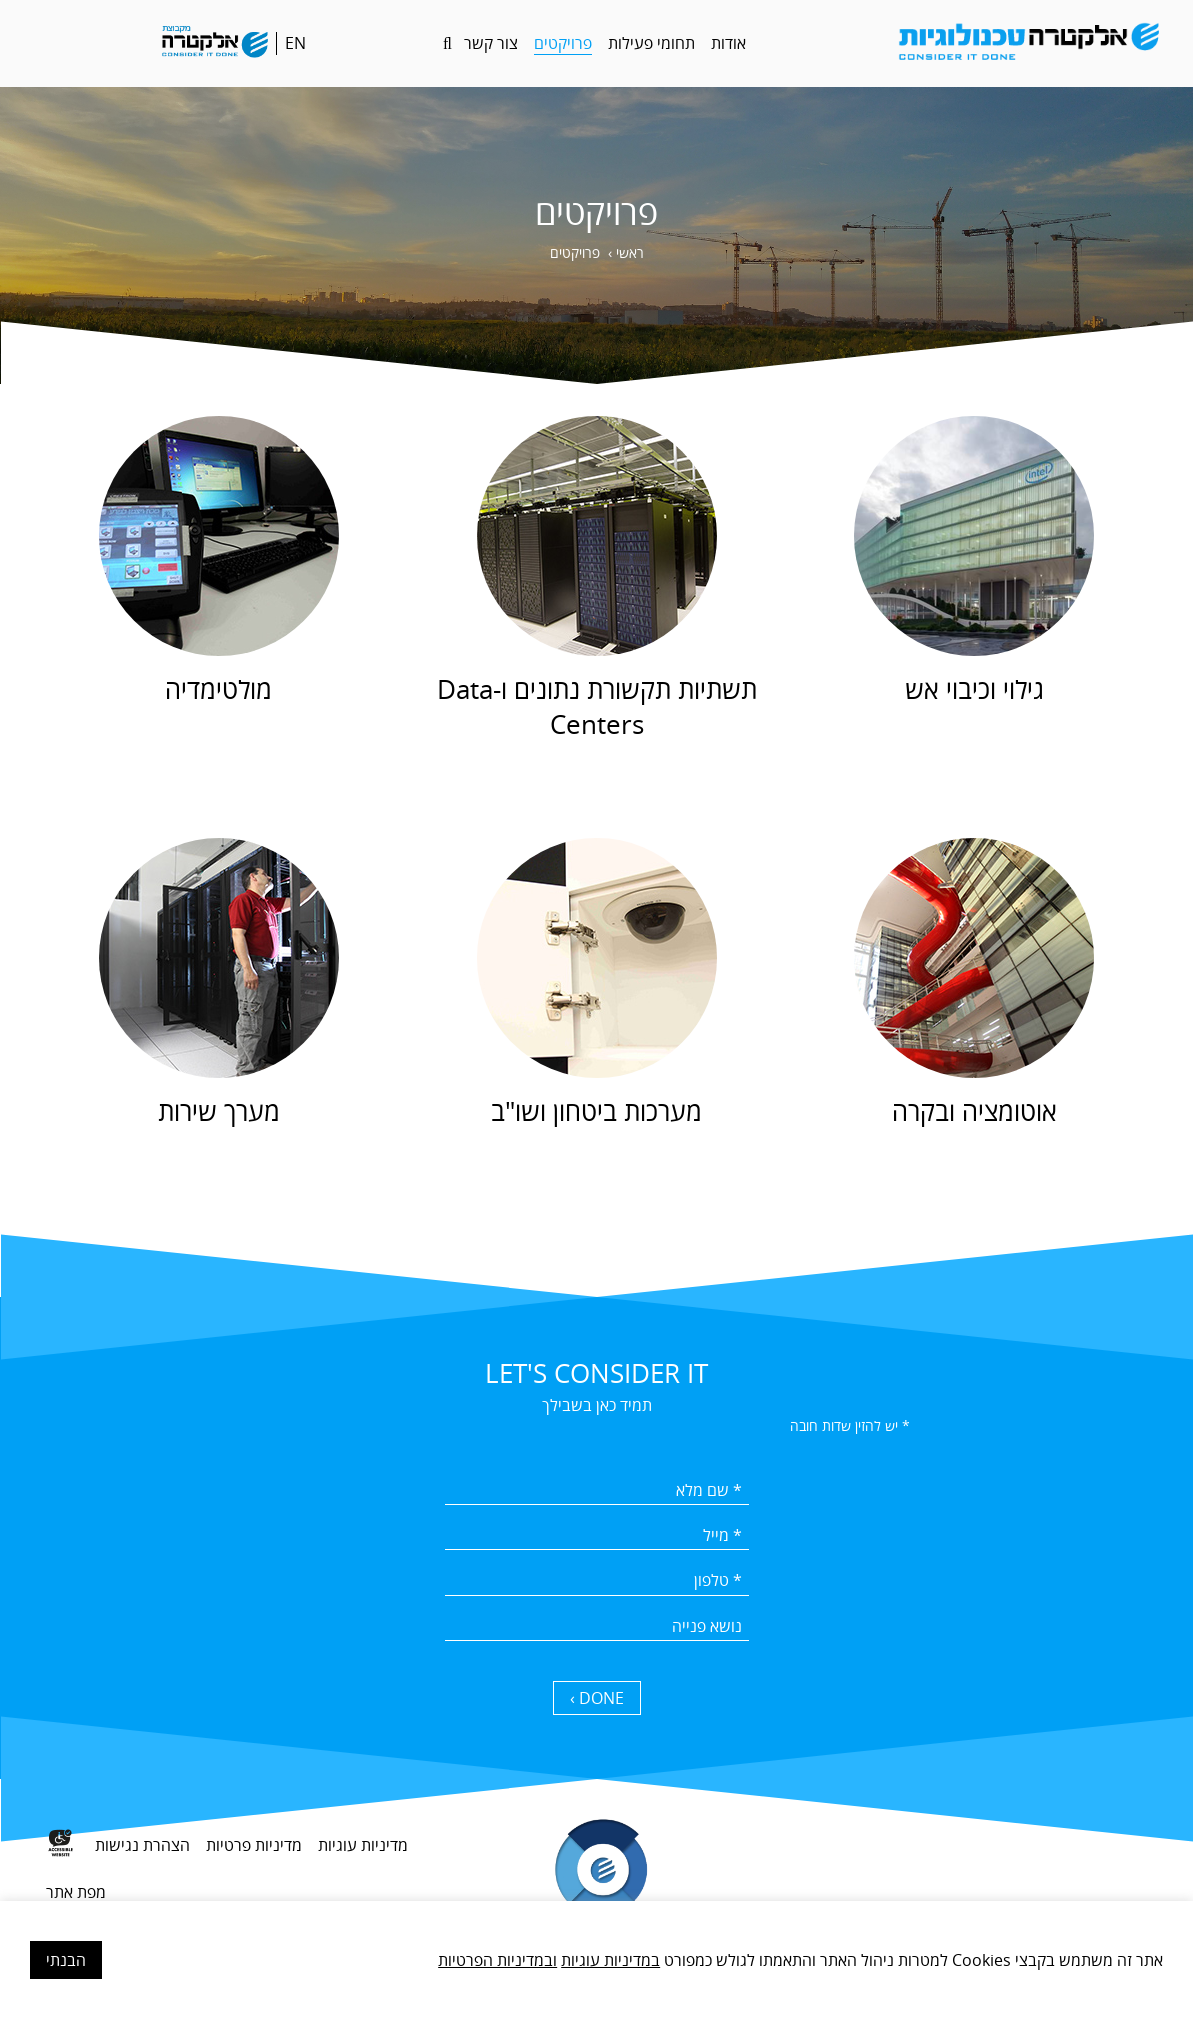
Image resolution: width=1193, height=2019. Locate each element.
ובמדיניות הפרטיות (497, 1960)
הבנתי (66, 1960)
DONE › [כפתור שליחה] (597, 1698)
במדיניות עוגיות (610, 1960)
